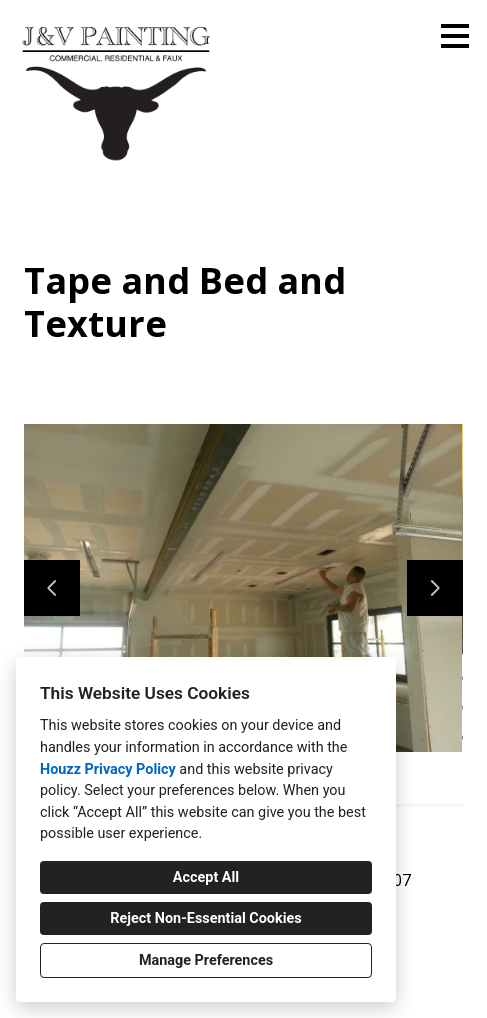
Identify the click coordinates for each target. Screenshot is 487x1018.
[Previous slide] (52, 588)
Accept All (206, 877)
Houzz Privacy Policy (108, 769)
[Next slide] (435, 588)
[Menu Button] (455, 36)
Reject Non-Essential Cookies (205, 918)
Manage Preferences (206, 960)
